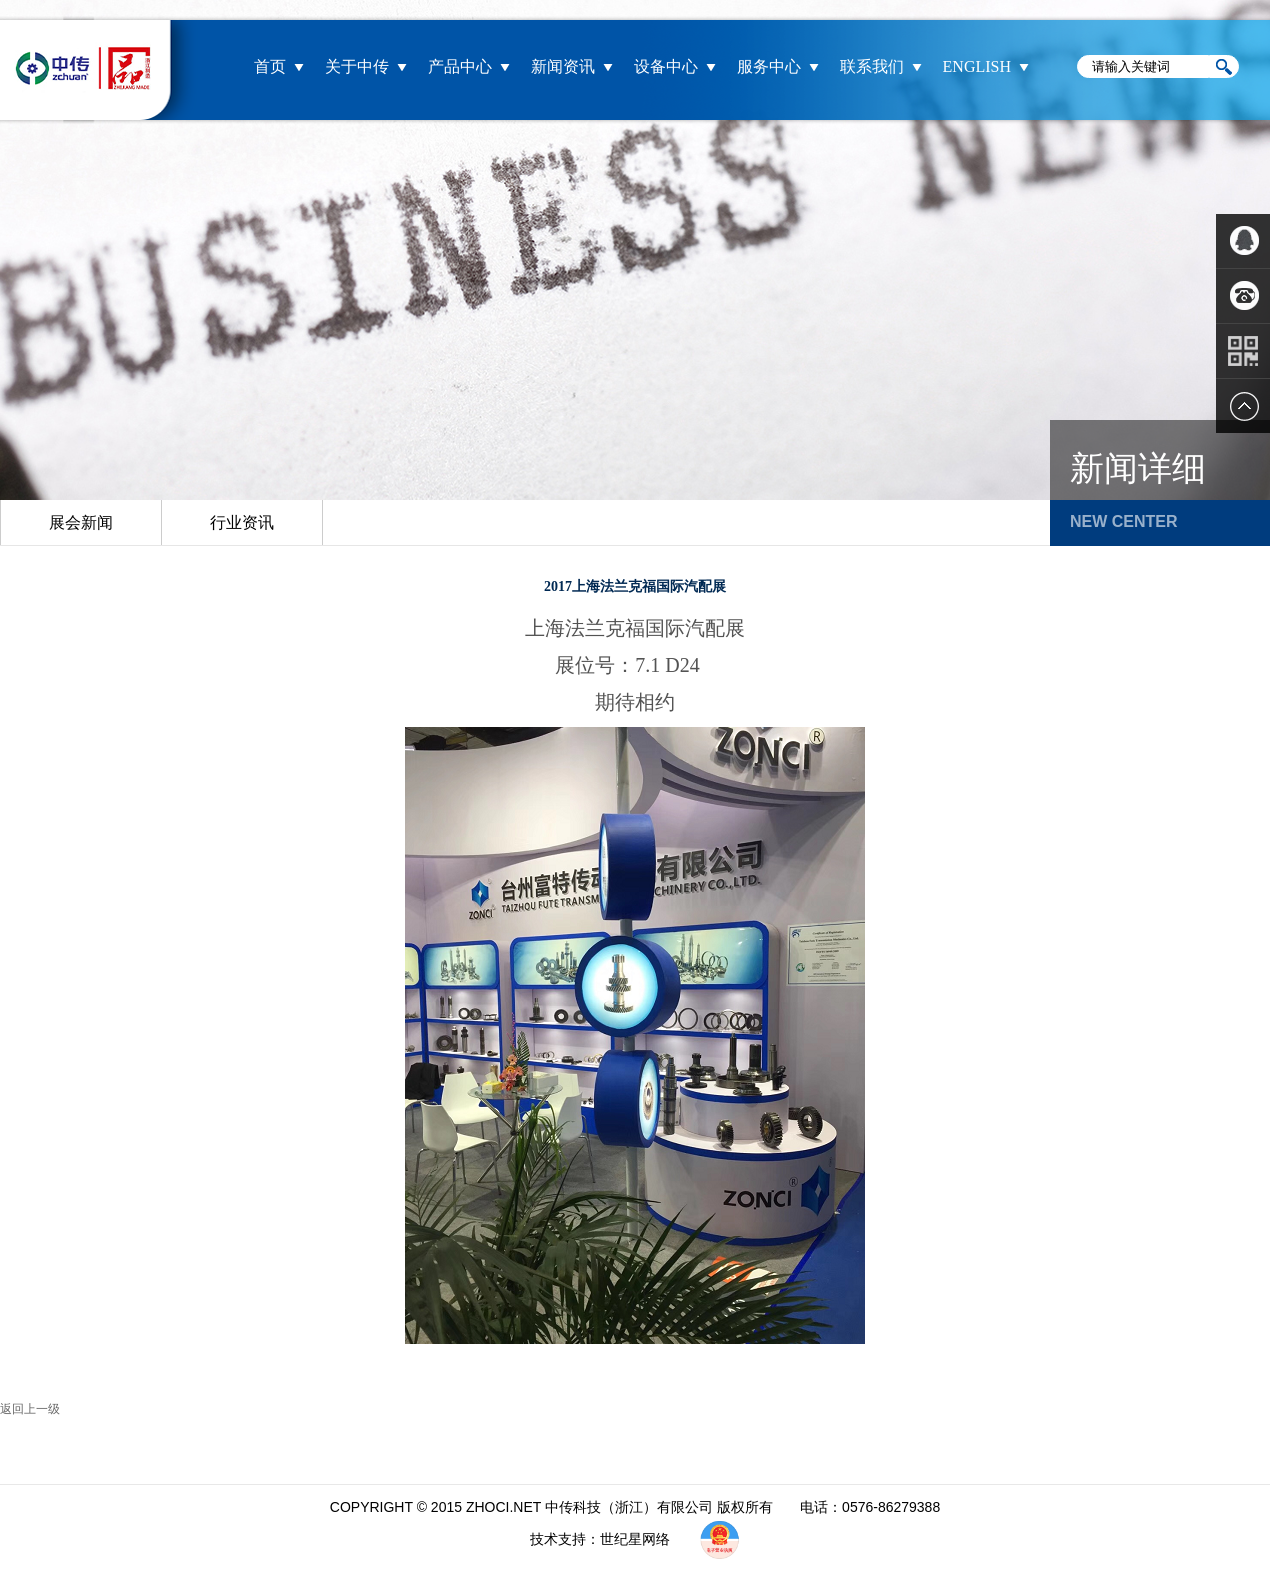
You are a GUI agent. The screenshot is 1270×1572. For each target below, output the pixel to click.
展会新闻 (81, 522)
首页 (270, 66)
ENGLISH (977, 66)
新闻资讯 (563, 66)
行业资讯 (242, 522)
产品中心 (460, 66)
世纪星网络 (637, 1539)
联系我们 (872, 66)
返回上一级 (30, 1409)
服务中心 (769, 66)
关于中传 (357, 66)
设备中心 (666, 66)
